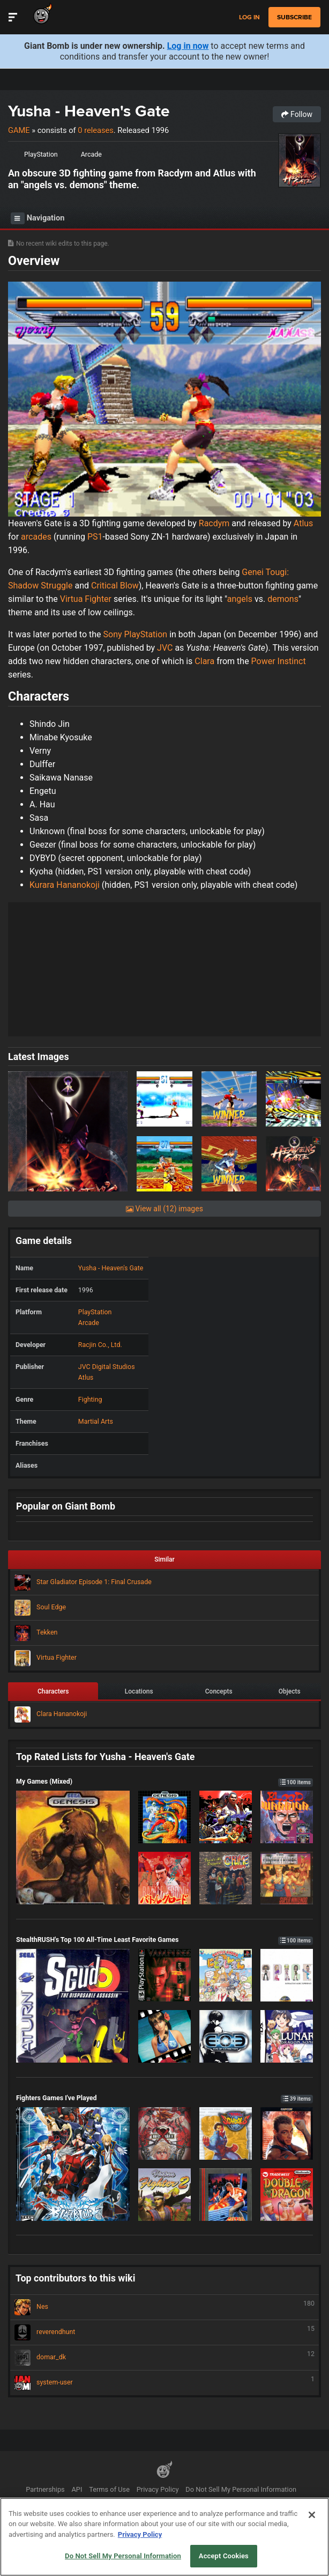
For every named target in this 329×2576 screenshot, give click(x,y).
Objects (290, 1691)
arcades (36, 537)
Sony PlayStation (135, 634)
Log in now (188, 46)
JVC (165, 648)
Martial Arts (95, 1421)
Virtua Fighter (85, 599)
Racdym (214, 523)
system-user (164, 2383)
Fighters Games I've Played (164, 2098)
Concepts (219, 1691)
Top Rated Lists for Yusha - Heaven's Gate (105, 1756)
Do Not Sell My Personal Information (240, 2489)
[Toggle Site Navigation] (13, 17)
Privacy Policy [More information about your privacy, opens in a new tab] (140, 2560)
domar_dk (164, 2358)
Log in (249, 17)
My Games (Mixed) (164, 1781)
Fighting (90, 1399)
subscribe (294, 17)
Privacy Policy (158, 2489)
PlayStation (41, 154)
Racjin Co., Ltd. (100, 1345)
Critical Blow (115, 585)
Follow (296, 114)
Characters (53, 1691)
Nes (164, 2307)
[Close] (312, 2540)
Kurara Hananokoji (64, 885)
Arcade (91, 154)
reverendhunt (164, 2332)
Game (19, 130)
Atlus (303, 523)
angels (239, 599)
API (77, 2489)
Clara (204, 661)
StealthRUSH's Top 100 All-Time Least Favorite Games (164, 1939)
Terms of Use (109, 2489)
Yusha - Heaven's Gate (89, 111)
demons (282, 599)
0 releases (95, 130)
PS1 (95, 537)
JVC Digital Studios (106, 1367)
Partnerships (45, 2489)
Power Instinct (278, 661)
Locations (139, 1691)
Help (124, 2505)
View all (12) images (164, 1208)
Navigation (37, 218)
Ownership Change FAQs (175, 2505)
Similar (164, 1559)
